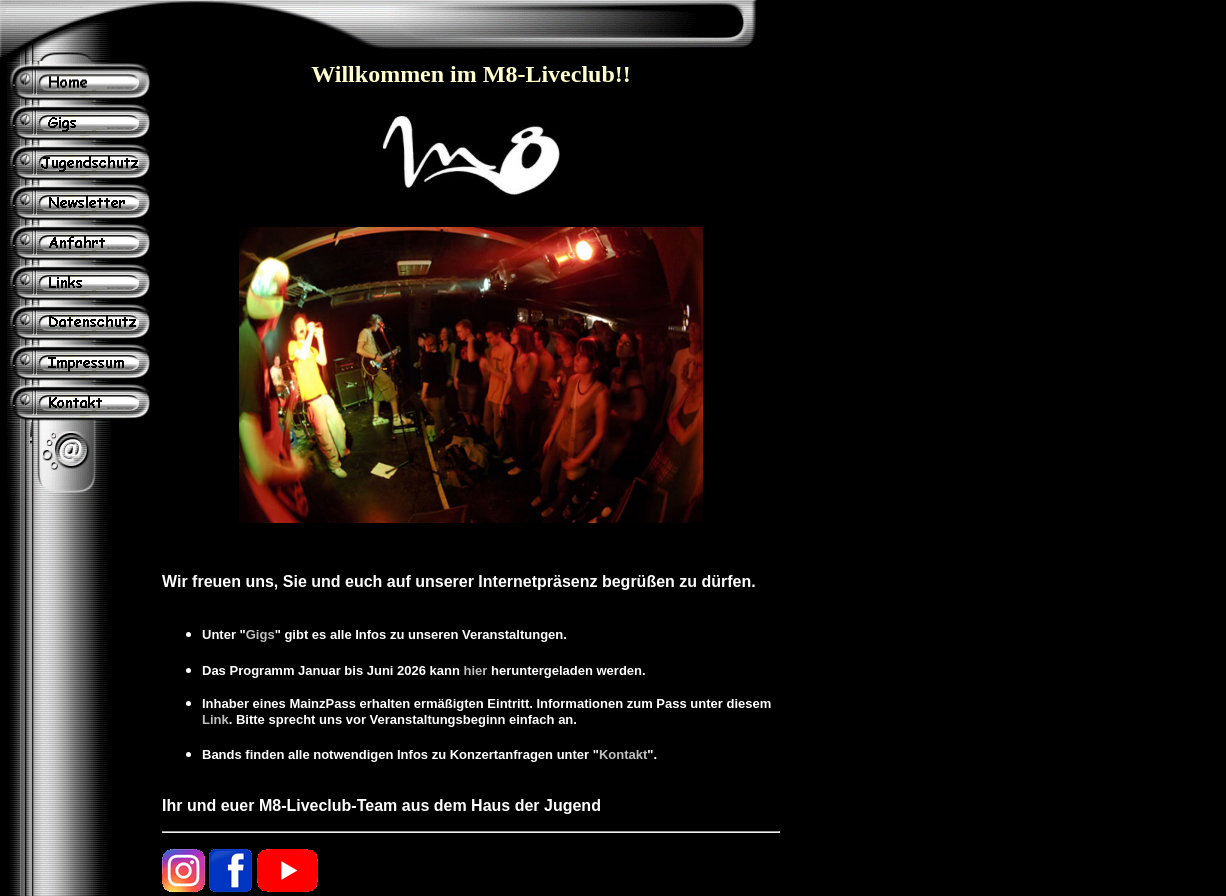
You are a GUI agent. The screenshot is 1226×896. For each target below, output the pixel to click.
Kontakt (623, 754)
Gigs (260, 634)
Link (215, 719)
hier (476, 670)
